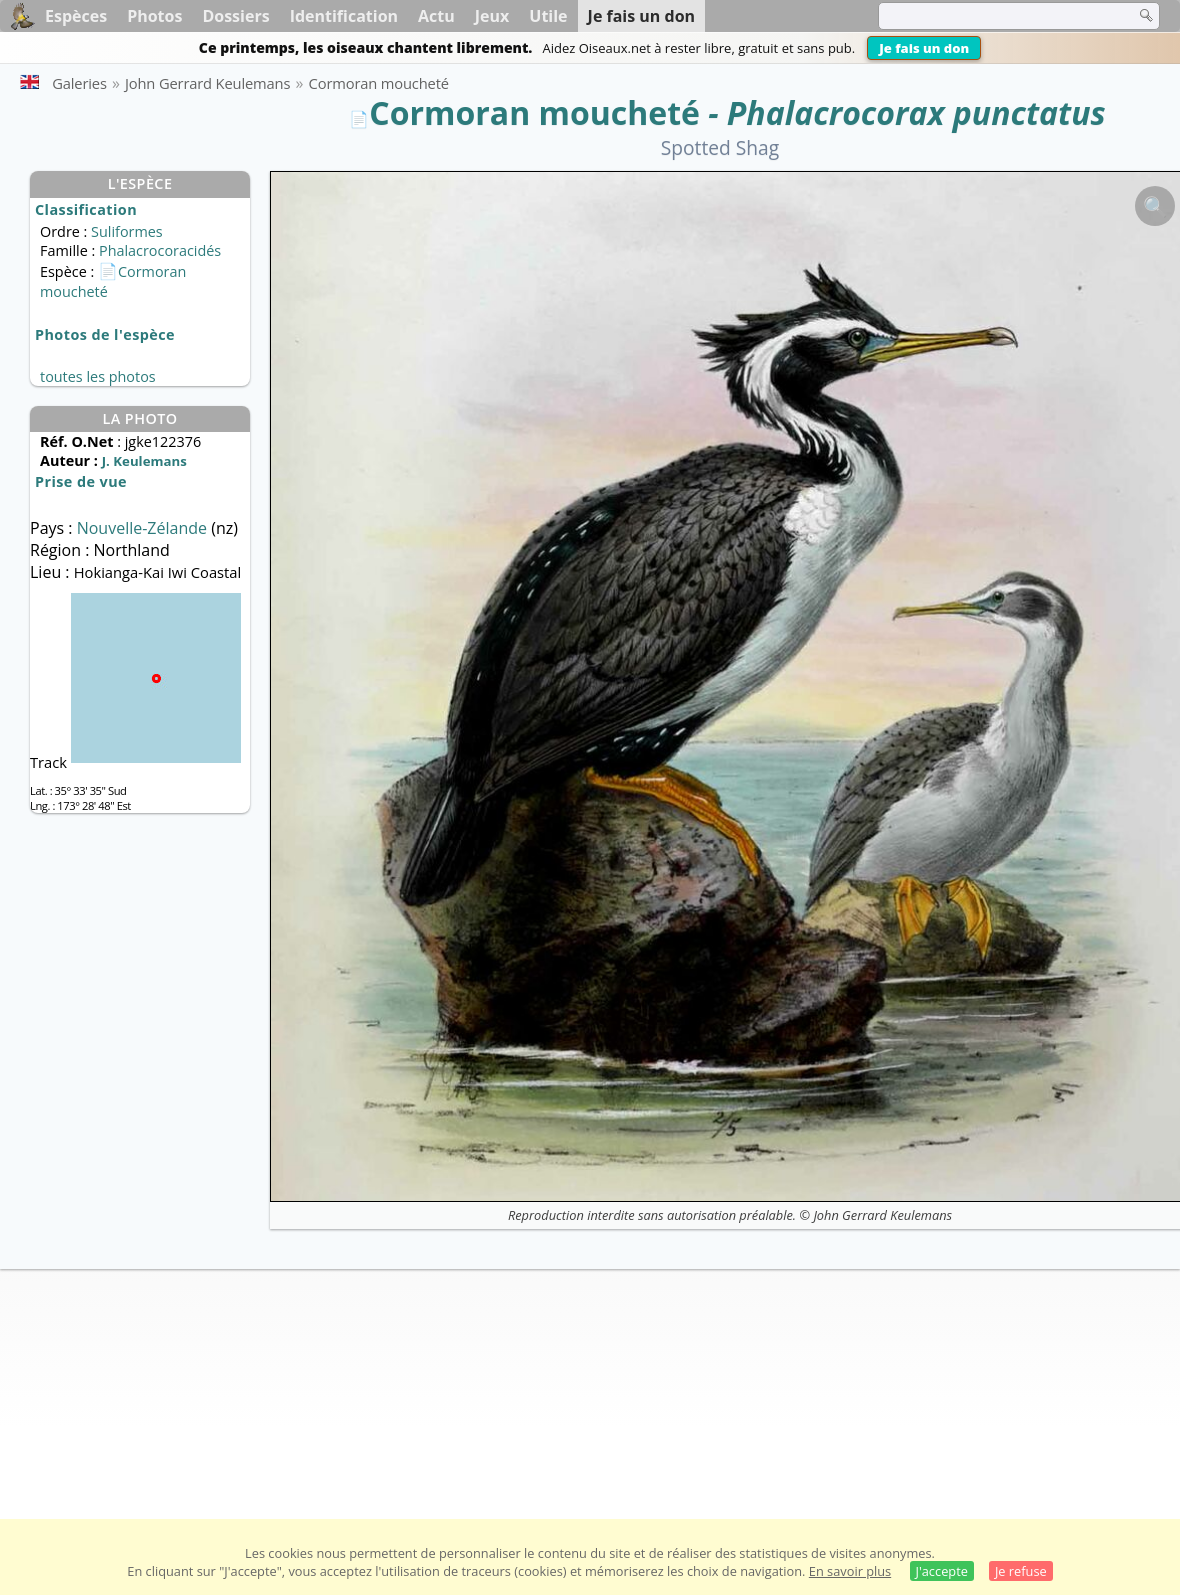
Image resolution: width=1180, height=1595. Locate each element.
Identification (344, 16)
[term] (994, 16)
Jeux (492, 16)
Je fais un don (924, 48)
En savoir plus (850, 1571)
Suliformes (127, 231)
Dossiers (235, 16)
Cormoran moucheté (534, 112)
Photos (154, 16)
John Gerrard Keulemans (882, 1215)
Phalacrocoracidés (160, 250)
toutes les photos (98, 376)
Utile (548, 16)
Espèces (76, 16)
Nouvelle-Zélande (144, 528)
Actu (436, 16)
